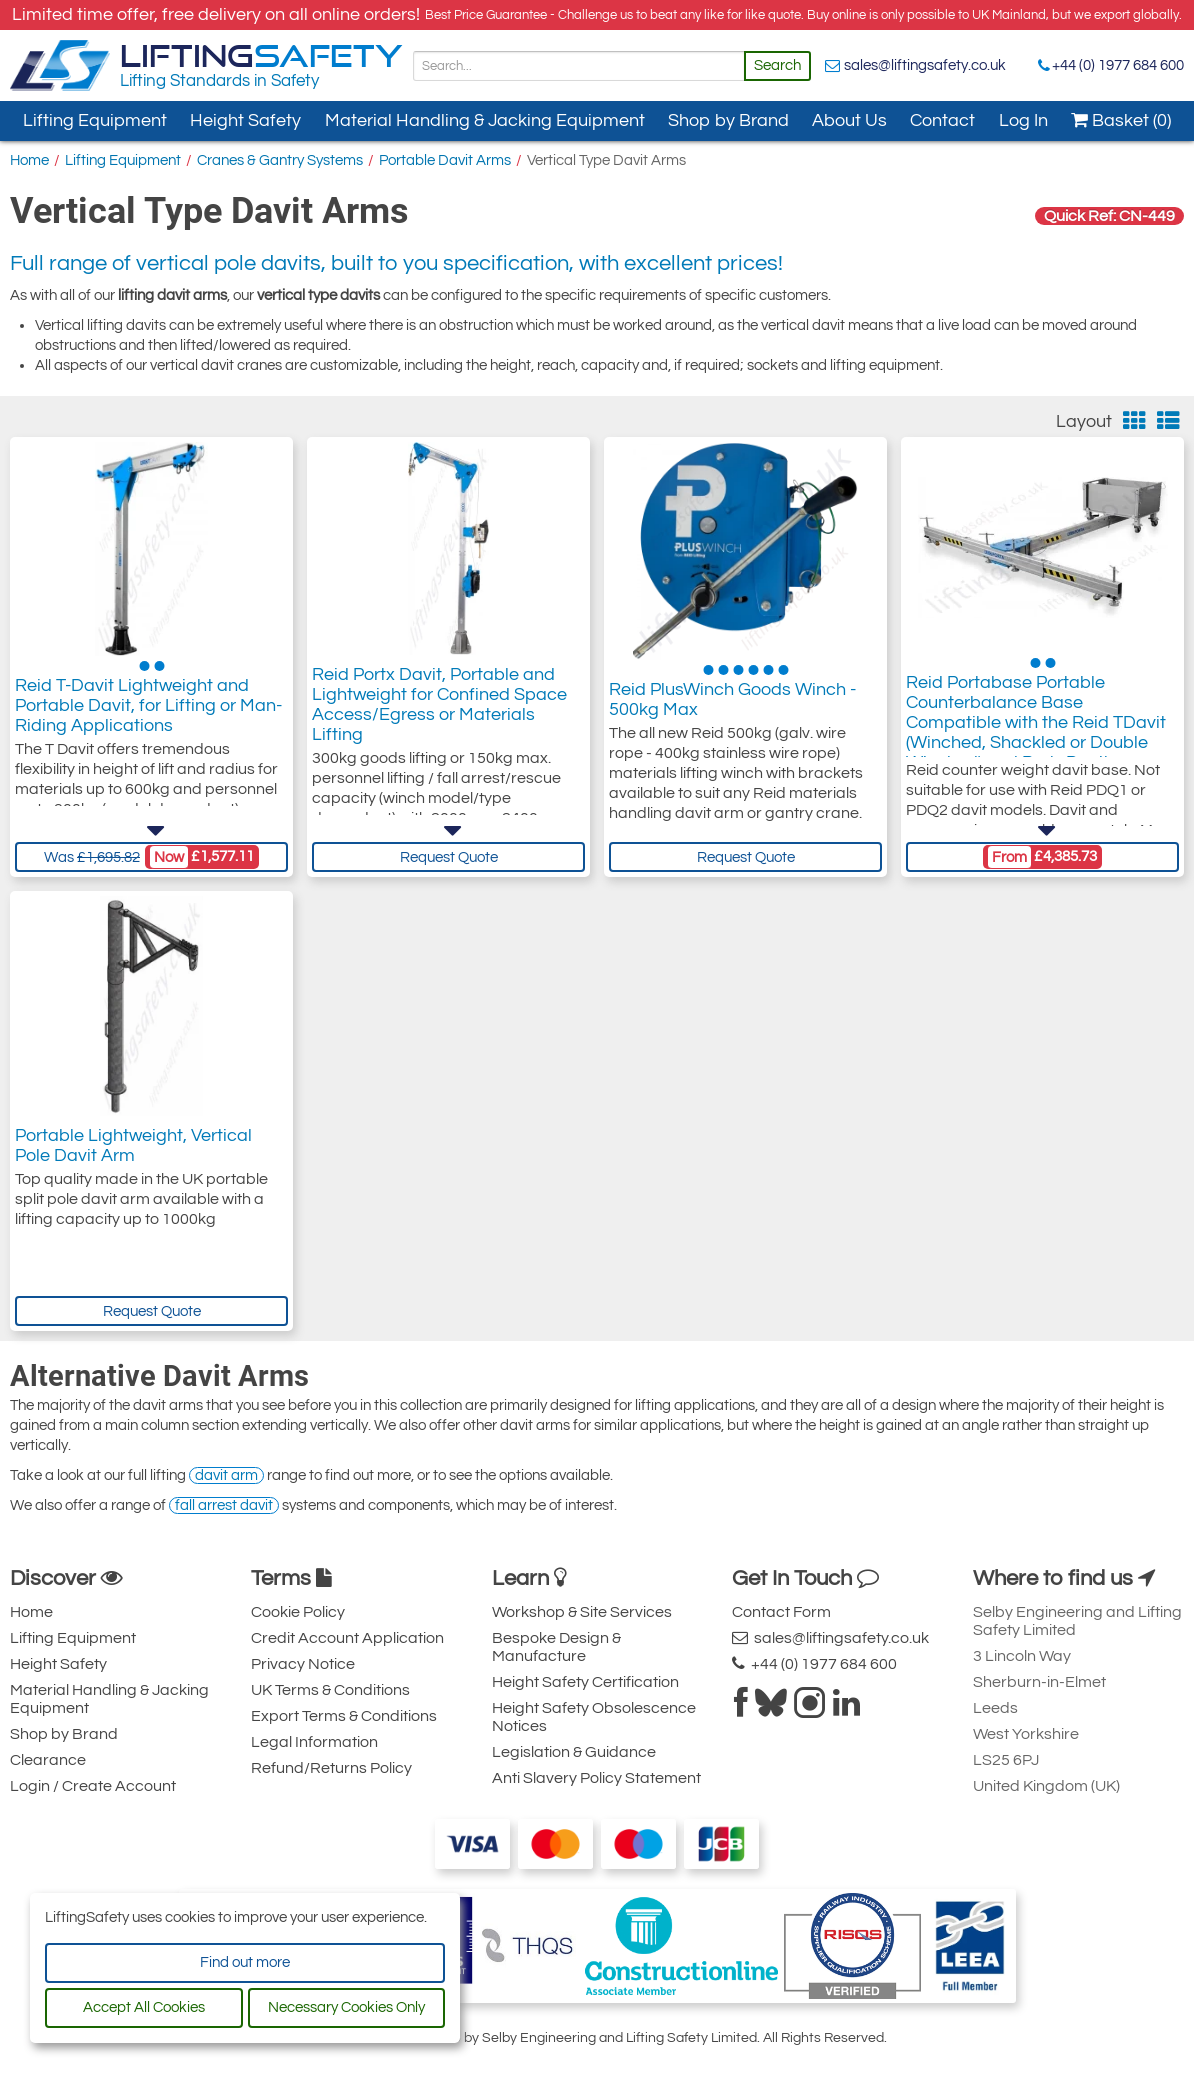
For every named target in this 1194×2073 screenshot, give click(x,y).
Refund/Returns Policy (331, 1768)
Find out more (245, 1962)
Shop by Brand (728, 120)
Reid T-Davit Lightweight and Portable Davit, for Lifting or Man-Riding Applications (148, 711)
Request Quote (449, 857)
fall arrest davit (224, 1505)
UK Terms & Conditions (330, 1690)
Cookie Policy (298, 1612)
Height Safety (245, 120)
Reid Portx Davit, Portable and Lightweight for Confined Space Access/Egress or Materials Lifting (439, 711)
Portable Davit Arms (445, 160)
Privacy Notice (303, 1664)
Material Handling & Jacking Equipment (485, 120)
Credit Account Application (347, 1638)
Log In (1023, 120)
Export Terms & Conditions (344, 1716)
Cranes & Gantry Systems (280, 160)
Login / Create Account (93, 1786)
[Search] (579, 66)
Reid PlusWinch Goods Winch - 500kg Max (732, 701)
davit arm (226, 1475)
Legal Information (314, 1742)
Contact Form (781, 1612)
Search (777, 65)
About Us (849, 120)
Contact (942, 120)
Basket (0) (1121, 120)
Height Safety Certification (585, 1682)
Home (29, 160)
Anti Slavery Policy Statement (596, 1778)
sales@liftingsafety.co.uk (925, 65)
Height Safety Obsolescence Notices (594, 1717)
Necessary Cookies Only (346, 2007)
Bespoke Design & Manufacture (556, 1647)
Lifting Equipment (95, 120)
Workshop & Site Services (582, 1612)
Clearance (48, 1760)
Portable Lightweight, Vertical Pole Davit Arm (133, 1145)
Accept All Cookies (144, 2007)
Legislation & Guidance (574, 1752)
